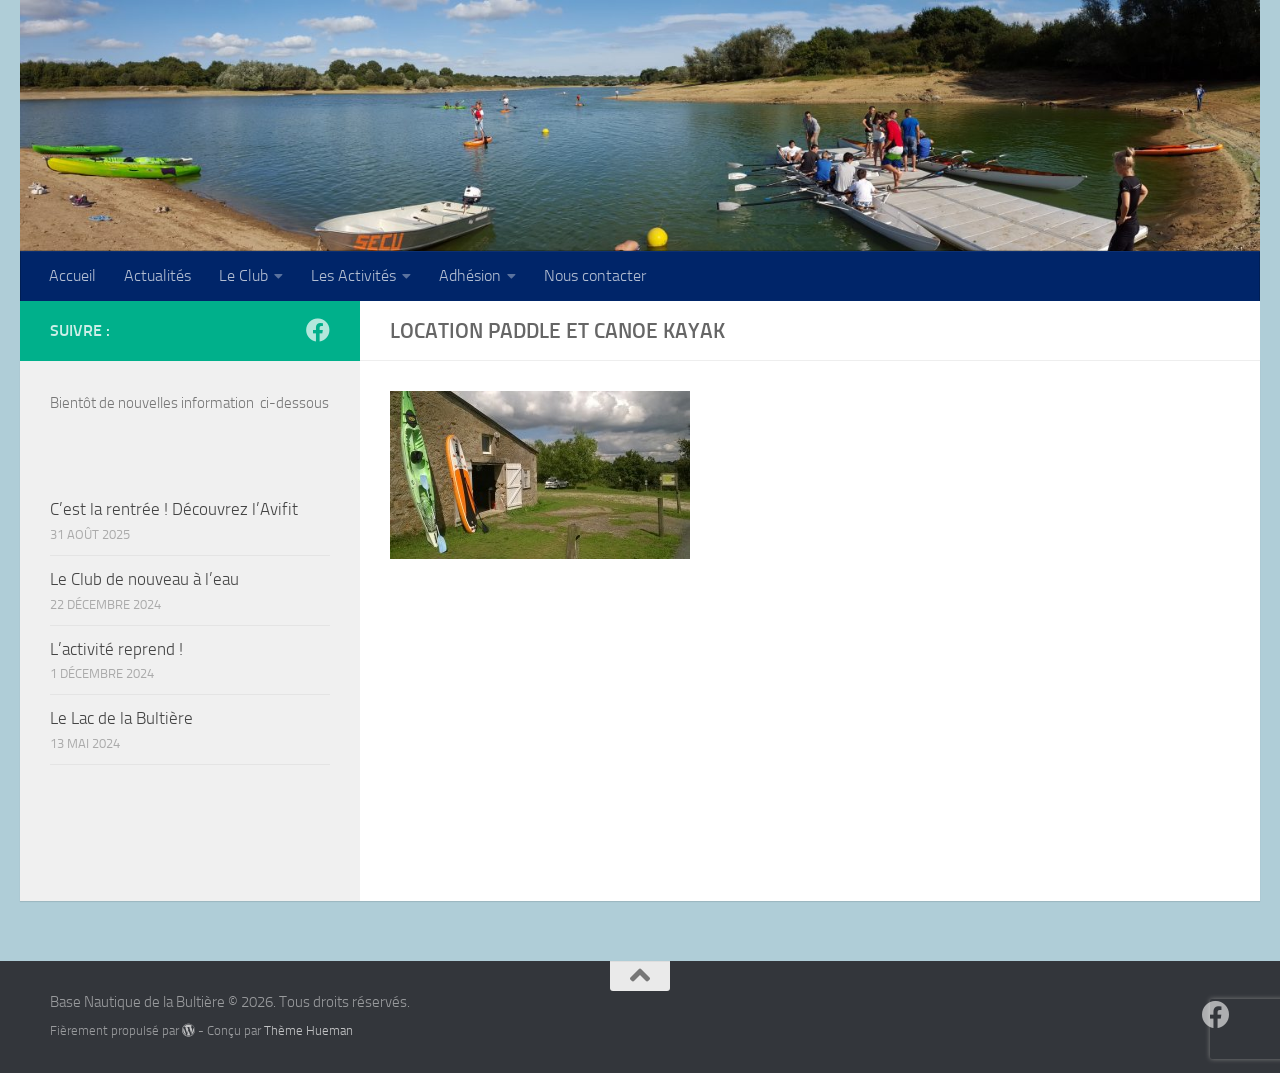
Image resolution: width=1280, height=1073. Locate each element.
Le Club (243, 275)
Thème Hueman (308, 1030)
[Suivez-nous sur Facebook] (318, 330)
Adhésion (470, 275)
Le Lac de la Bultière (121, 718)
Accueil (72, 275)
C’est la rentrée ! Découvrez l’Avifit (174, 509)
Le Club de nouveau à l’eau (144, 579)
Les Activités (353, 275)
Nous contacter (595, 275)
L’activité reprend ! (116, 649)
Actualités (157, 275)
